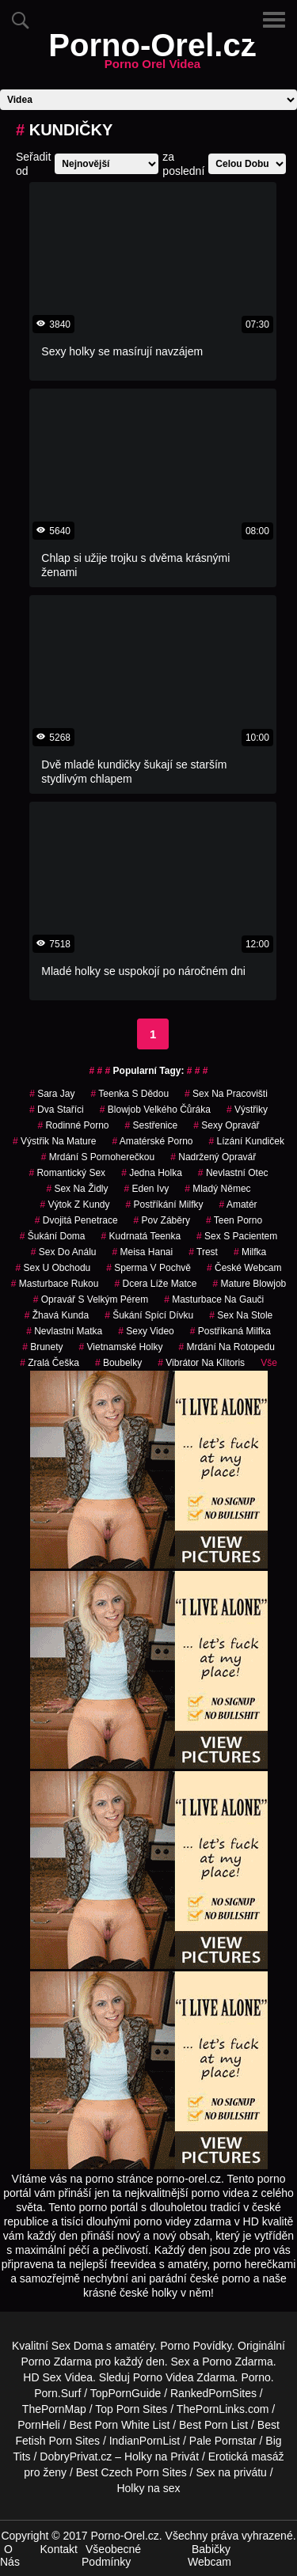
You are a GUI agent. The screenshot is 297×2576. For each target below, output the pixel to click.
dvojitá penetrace (76, 1220)
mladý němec (217, 1188)
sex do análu (64, 1252)
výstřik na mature (54, 1141)
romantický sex (67, 1172)
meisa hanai (142, 1252)
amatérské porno (152, 1141)
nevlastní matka (64, 1331)
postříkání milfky (164, 1204)
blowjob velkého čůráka (155, 1109)
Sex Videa (67, 2377)
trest (203, 1252)
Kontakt (59, 2549)
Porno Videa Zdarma (184, 2377)
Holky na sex (148, 2488)
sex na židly (77, 1188)
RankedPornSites (213, 2393)
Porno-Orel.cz (152, 55)
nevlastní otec (233, 1172)
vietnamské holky (121, 1346)
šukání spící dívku (149, 1315)
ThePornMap (54, 2409)
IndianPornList (145, 2440)
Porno (255, 2377)
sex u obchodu (53, 1267)
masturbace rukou (55, 1283)
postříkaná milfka (230, 1331)
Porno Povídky (195, 2345)
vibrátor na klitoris (201, 1362)
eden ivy (146, 1188)
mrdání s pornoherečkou (97, 1157)
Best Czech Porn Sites (131, 2472)
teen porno (234, 1220)
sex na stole (240, 1315)
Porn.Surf (57, 2393)
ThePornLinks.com (223, 2409)
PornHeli (38, 2425)
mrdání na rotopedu (226, 1346)
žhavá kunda (57, 1315)
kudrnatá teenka (141, 1236)
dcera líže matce (155, 1283)
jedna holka (151, 1172)
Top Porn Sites (131, 2409)
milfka (250, 1252)
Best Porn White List (120, 2425)
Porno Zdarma (56, 2361)
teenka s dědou (130, 1093)
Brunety (42, 1346)
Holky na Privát (161, 2456)
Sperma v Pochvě (148, 1267)
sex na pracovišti (226, 1093)
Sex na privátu (231, 2472)
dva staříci (56, 1109)
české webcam (244, 1267)
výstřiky (247, 1109)
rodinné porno (73, 1125)
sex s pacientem (236, 1236)
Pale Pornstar (223, 2440)
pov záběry (162, 1220)
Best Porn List (213, 2425)
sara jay (51, 1093)
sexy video (146, 1331)
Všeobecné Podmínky (111, 2555)
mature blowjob (250, 1283)
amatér (238, 1204)
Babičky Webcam (209, 2555)
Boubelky (118, 1362)
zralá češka (49, 1362)
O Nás (10, 2555)
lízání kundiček (246, 1141)
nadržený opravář (213, 1157)
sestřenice (150, 1125)
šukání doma (53, 1236)
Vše (269, 1362)
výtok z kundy (74, 1204)
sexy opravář (226, 1125)
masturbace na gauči (214, 1299)
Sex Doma (77, 2345)
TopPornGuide (126, 2393)
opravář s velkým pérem (90, 1299)
